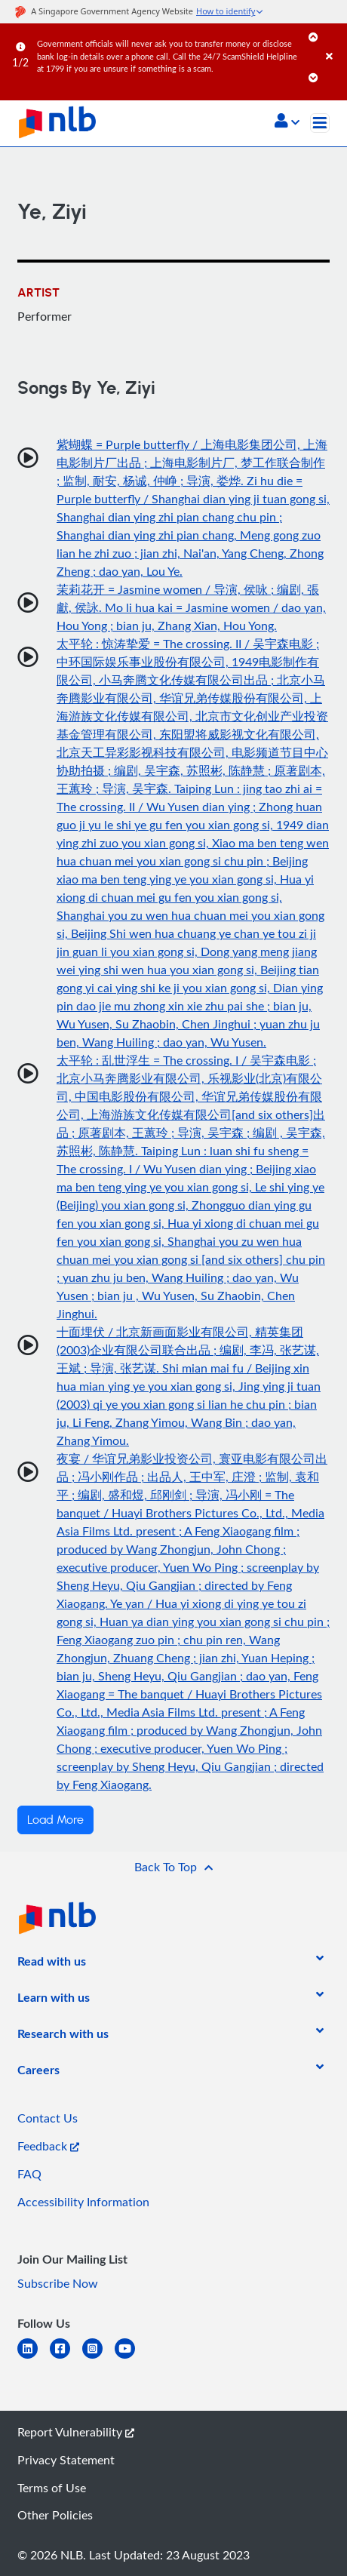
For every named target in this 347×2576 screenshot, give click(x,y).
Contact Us (47, 2118)
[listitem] (51, 1964)
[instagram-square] (98, 2357)
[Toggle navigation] (320, 123)
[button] (287, 122)
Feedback (48, 2146)
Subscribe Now (57, 2283)
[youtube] (131, 2357)
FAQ (29, 2174)
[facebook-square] (66, 2357)
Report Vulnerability (75, 2432)
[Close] (333, 41)
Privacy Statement (66, 2460)
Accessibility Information (83, 2201)
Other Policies (55, 2515)
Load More (55, 1820)
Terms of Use (51, 2487)
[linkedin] (33, 2357)
